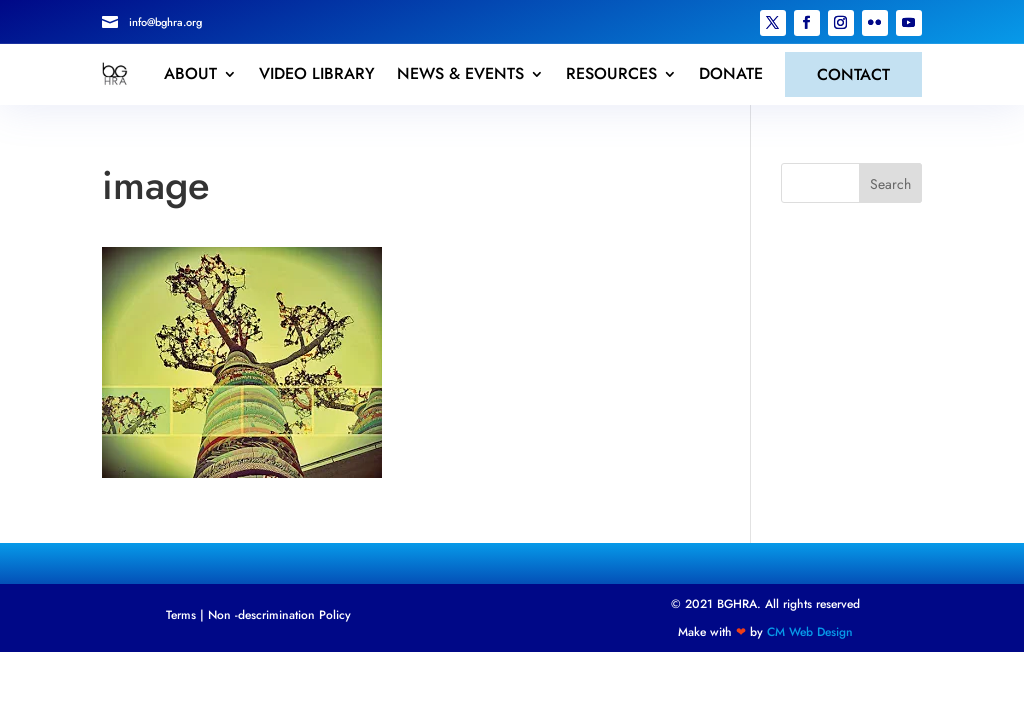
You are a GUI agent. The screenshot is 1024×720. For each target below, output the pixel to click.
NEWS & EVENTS (460, 74)
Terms (181, 615)
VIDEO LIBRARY (317, 74)
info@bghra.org (165, 22)
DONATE (731, 74)
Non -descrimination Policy (279, 615)
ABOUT (190, 74)
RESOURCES (611, 74)
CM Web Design (810, 632)
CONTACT (853, 74)
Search (890, 184)
